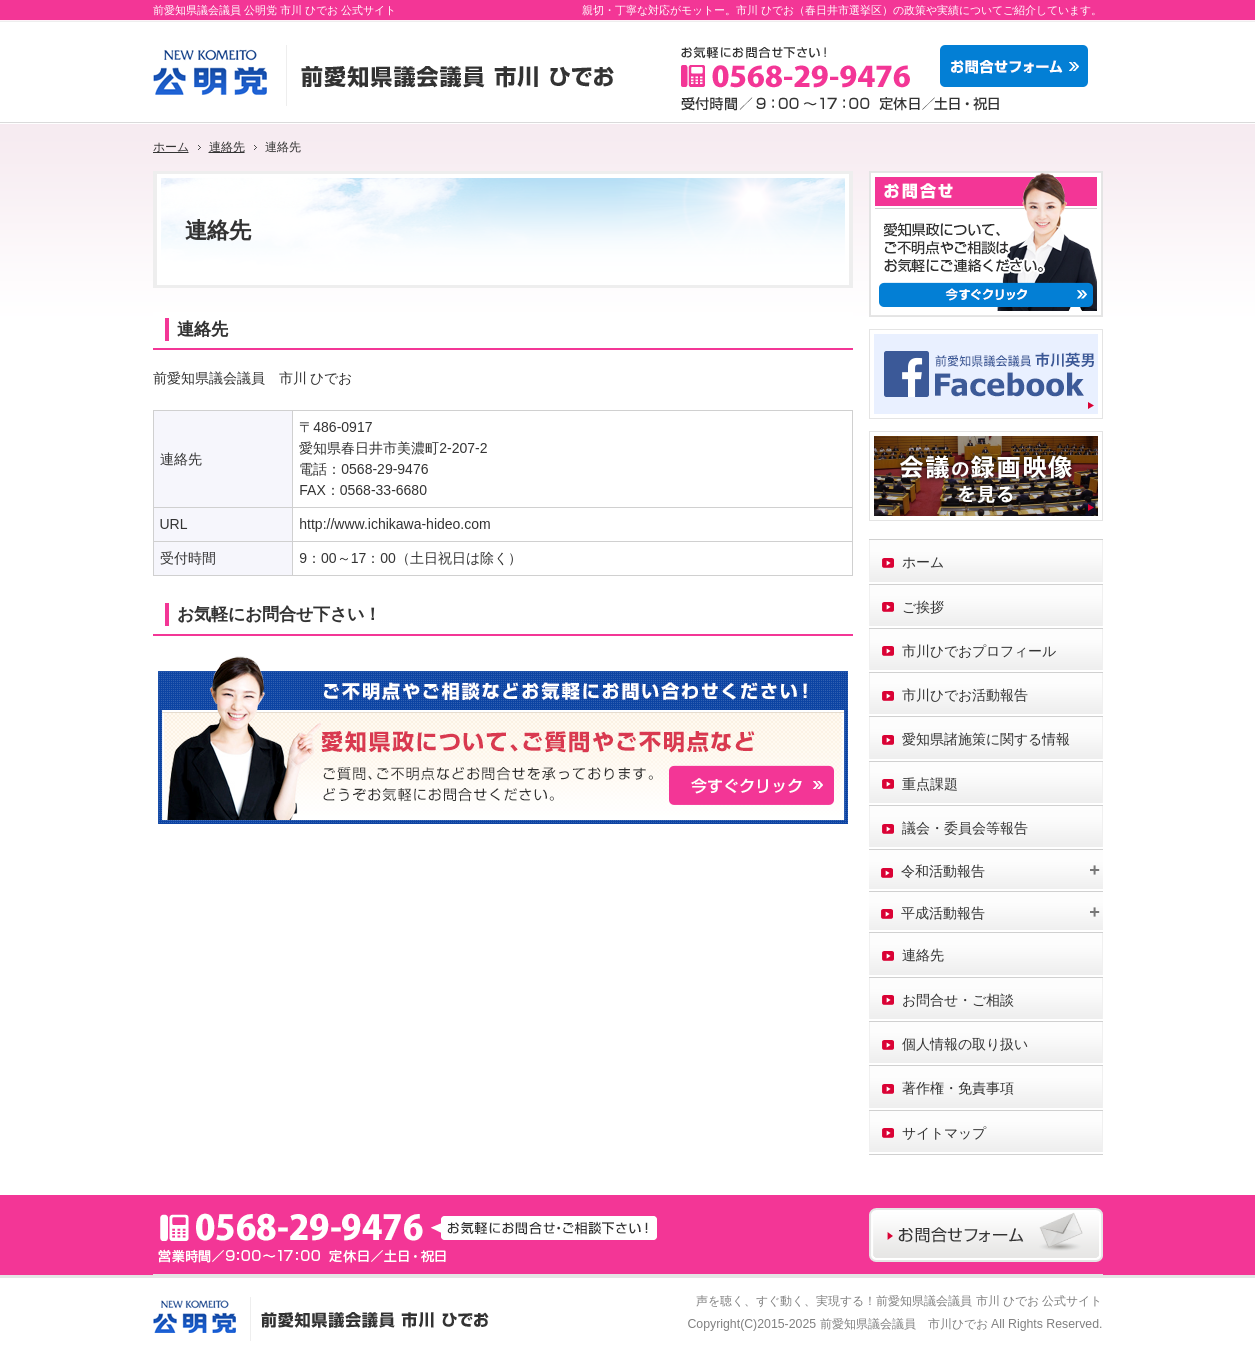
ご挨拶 (923, 607)
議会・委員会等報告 (965, 828)
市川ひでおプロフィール (979, 651)
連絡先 (923, 955)
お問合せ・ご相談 (958, 1000)
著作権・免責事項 (958, 1088)
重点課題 (930, 784)
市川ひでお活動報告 (965, 695)
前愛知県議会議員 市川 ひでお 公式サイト (989, 1301)
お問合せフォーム (1019, 66)
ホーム (923, 562)
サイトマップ (944, 1133)
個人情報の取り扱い (965, 1044)
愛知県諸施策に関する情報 (986, 739)
